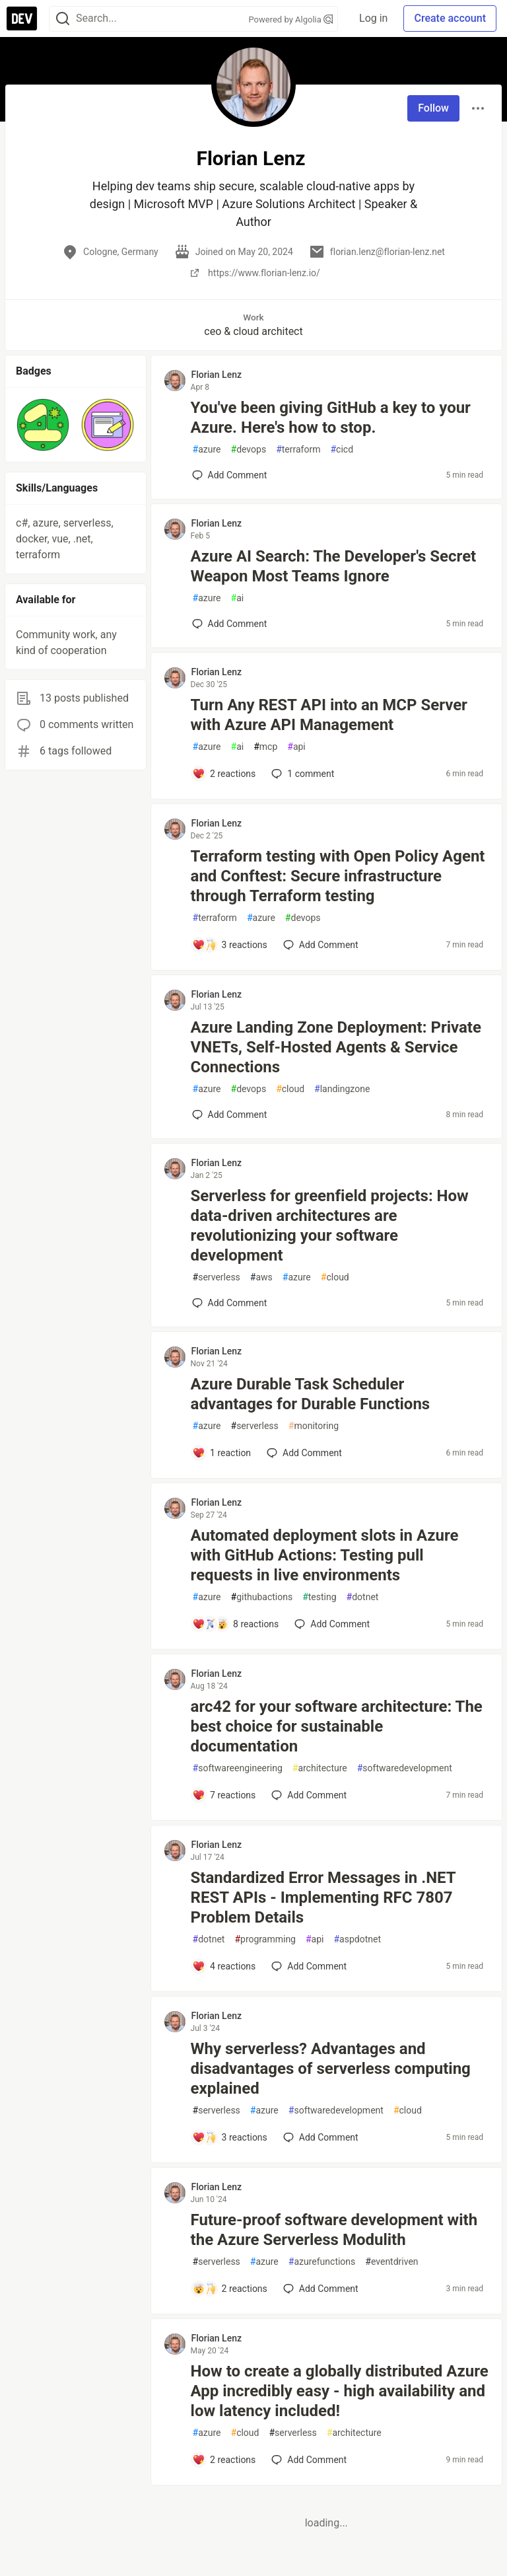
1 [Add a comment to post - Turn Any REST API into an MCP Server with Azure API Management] (301, 774)
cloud (290, 1089)
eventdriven (391, 2262)
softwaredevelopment (404, 1768)
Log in (373, 18)
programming (265, 1939)
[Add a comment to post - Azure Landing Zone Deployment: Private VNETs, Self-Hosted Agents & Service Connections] (229, 1114)
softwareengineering (238, 1768)
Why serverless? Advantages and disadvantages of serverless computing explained (331, 2069)
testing (319, 1597)
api (296, 747)
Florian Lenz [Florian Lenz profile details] (216, 374)
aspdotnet (357, 1939)
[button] (43, 424)
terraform (298, 450)
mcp (265, 747)
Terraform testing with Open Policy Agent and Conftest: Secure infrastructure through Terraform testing (338, 876)
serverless (216, 1277)
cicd (341, 450)
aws (261, 1277)
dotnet (363, 1597)
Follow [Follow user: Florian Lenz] (433, 108)
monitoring (313, 1426)
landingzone (342, 1089)
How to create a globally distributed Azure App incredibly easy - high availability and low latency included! (340, 2391)
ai (237, 598)
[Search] (63, 19)
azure (207, 450)
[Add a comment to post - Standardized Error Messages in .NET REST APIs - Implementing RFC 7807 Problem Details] (224, 1966)
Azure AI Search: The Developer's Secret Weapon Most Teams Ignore (334, 566)
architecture (319, 1768)
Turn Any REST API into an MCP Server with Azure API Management (329, 715)
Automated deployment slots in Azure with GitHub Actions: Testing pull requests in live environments (325, 1555)
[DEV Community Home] (21, 18)
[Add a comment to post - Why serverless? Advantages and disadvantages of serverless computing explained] (229, 2137)
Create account (450, 18)
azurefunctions (322, 2262)
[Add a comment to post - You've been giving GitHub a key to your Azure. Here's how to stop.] (229, 475)
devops (249, 450)
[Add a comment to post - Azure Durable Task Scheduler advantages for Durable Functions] (221, 1453)
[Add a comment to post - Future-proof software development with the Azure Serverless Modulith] (229, 2288)
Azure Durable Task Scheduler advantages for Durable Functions (310, 1394)
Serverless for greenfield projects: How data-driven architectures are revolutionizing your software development (330, 1226)
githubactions (262, 1597)
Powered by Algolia (291, 19)
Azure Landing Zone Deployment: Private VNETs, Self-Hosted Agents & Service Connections (336, 1047)
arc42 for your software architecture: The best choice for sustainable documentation (337, 1726)
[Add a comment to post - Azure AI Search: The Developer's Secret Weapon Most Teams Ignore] (229, 623)
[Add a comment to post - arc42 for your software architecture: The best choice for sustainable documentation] (224, 1795)
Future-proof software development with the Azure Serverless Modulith (334, 2230)
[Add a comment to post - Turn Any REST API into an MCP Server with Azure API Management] (224, 774)
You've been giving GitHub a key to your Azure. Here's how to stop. (331, 417)
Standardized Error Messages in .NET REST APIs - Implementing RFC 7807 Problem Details (323, 1897)
